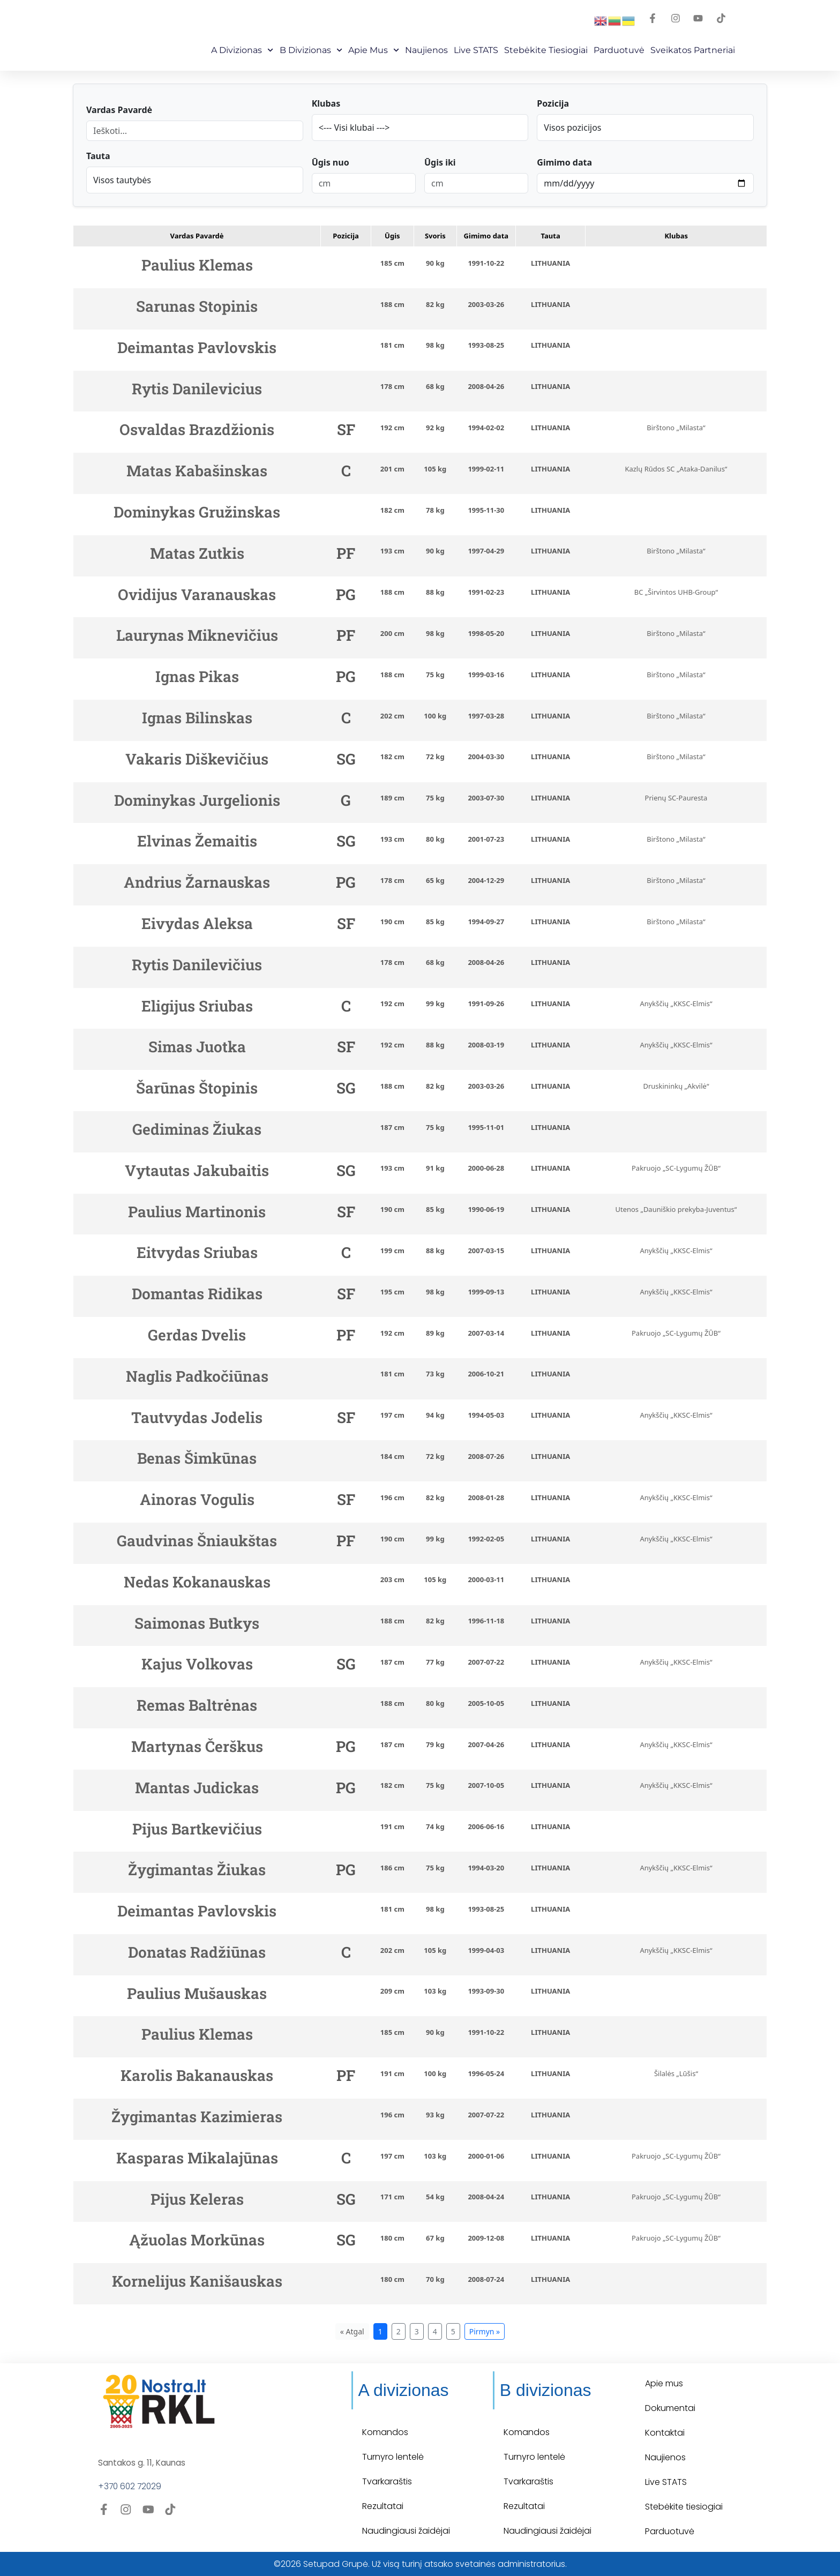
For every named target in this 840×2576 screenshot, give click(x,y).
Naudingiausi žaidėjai (406, 2531)
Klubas (326, 103)
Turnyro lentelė (393, 2457)
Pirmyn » (484, 2331)
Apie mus (373, 50)
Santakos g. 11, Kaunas (143, 2463)
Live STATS (476, 50)
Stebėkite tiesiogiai (684, 2506)
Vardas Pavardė (119, 110)
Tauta (98, 156)
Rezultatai (382, 2506)
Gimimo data (564, 162)
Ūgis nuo (330, 162)
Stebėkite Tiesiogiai (546, 50)
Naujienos (426, 50)
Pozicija (553, 103)
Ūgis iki (440, 162)
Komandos (385, 2432)
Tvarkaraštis (387, 2481)
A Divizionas (242, 50)
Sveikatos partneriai (692, 50)
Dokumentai (670, 2408)
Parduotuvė (619, 50)
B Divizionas (311, 50)
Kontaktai (665, 2433)
